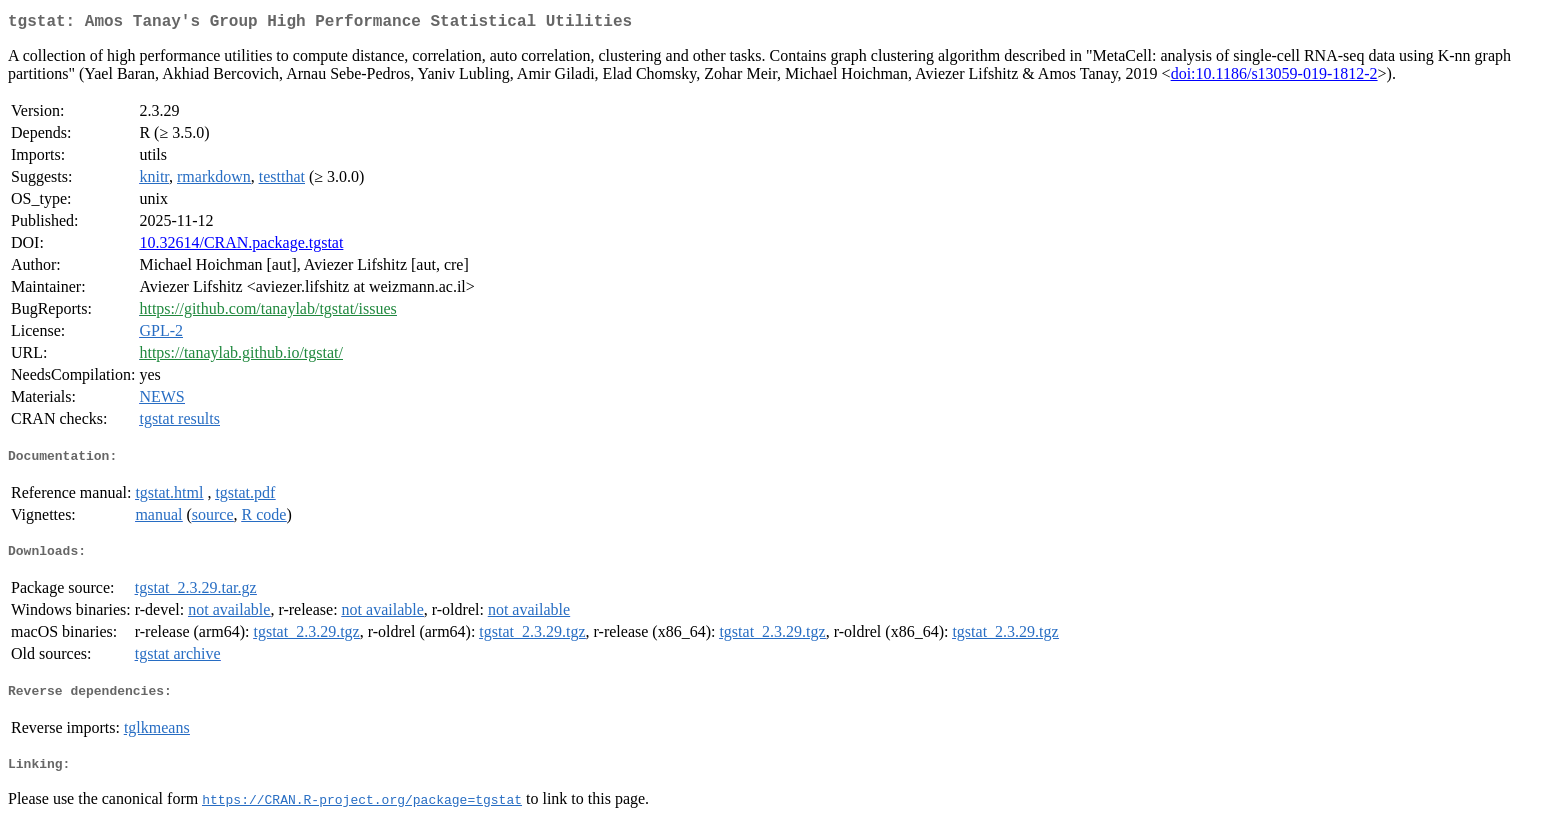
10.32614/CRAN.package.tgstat (241, 246)
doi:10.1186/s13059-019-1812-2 (1274, 77)
